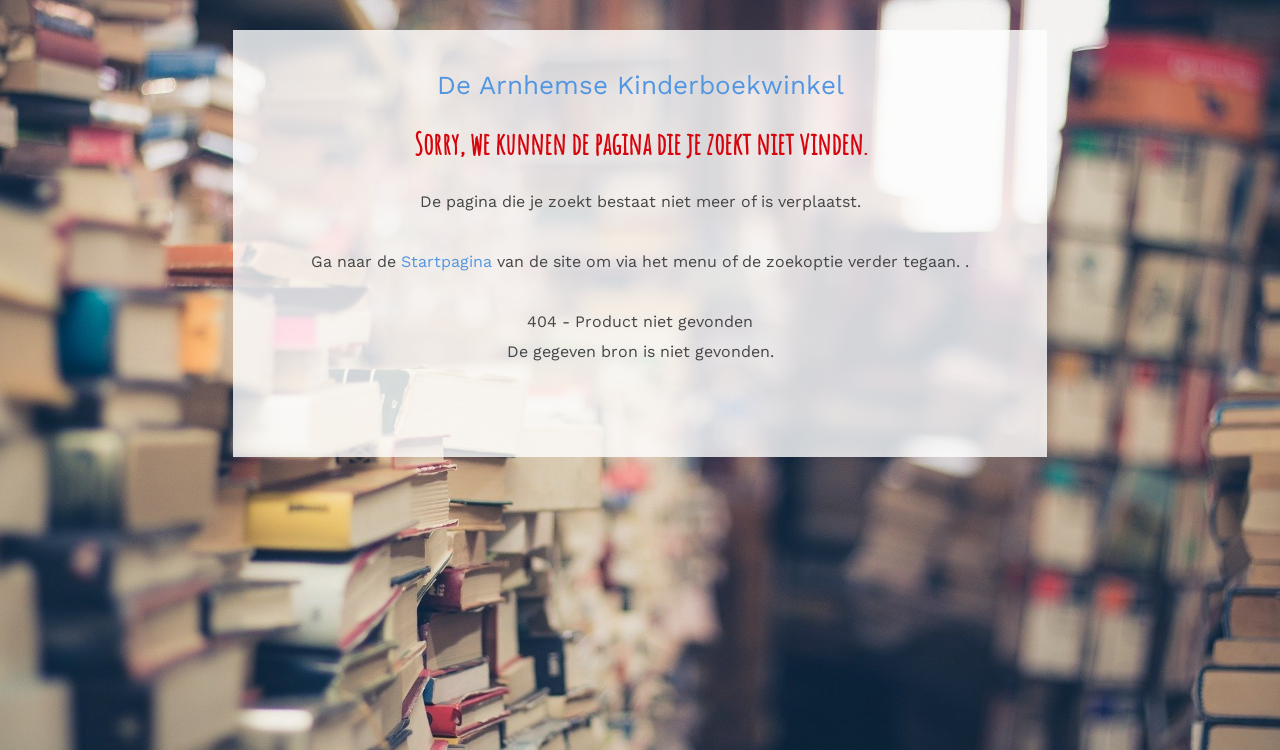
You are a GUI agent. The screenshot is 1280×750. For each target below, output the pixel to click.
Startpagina (446, 261)
